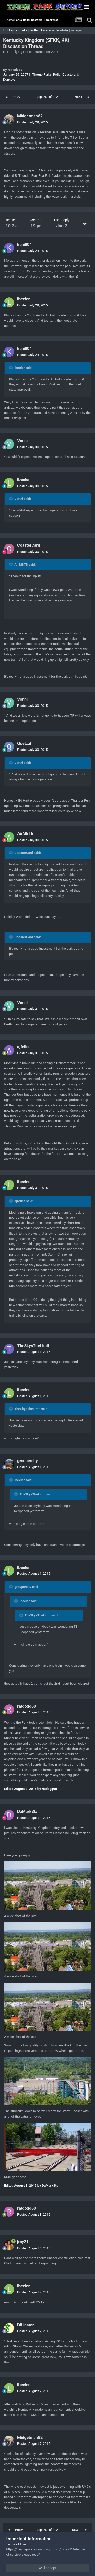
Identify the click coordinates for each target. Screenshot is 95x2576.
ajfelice (23, 1046)
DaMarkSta (27, 1811)
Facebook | (48, 30)
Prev (16, 97)
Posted (32, 122)
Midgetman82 (30, 116)
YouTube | (63, 30)
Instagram (77, 30)
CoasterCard (28, 545)
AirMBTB (25, 833)
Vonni (22, 440)
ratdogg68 (26, 1706)
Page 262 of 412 (48, 97)
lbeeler (23, 299)
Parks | (24, 30)
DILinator (25, 2325)
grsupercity (27, 1460)
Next (78, 97)
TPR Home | (10, 30)
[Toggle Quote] (11, 368)
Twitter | (35, 30)
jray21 (23, 2241)
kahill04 (24, 244)
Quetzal (24, 743)
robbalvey (15, 70)
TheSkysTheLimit (33, 1345)
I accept (47, 2568)
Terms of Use (16, 2544)
